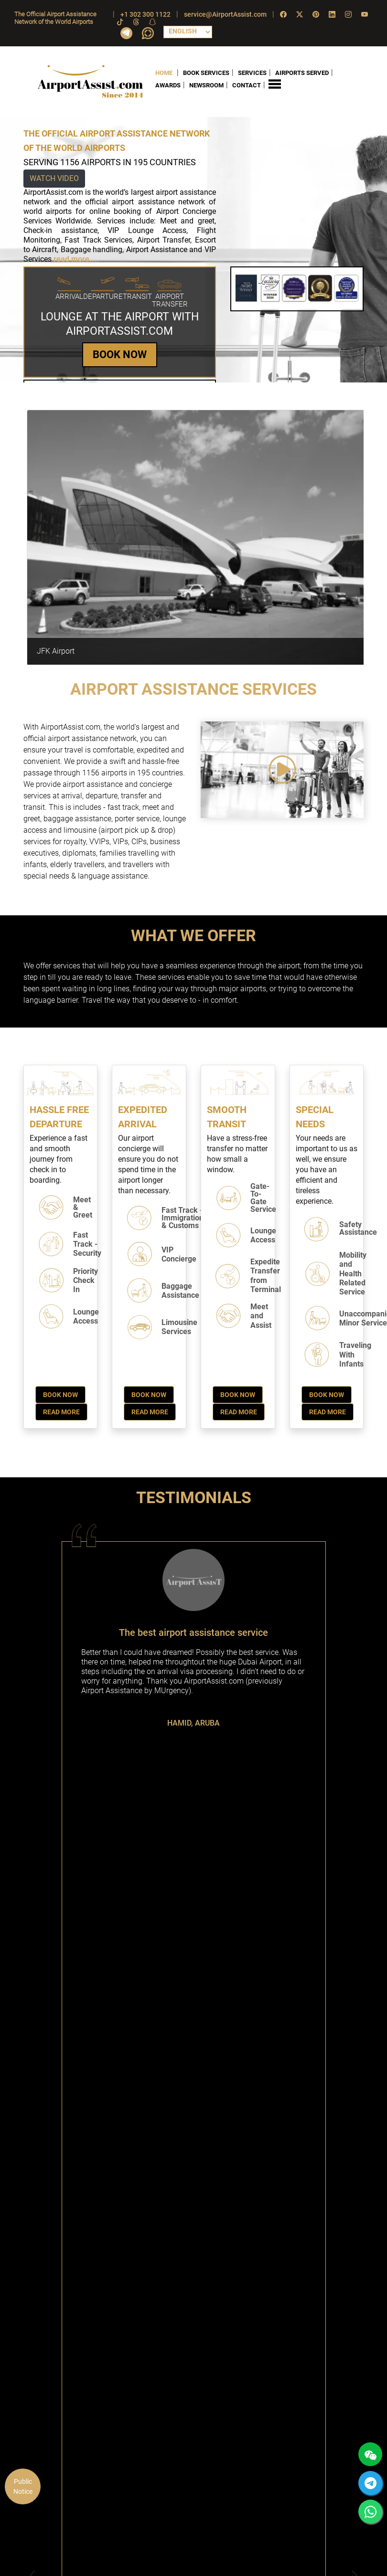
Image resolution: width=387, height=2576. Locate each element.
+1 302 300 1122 (145, 14)
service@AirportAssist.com (225, 14)
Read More (61, 1412)
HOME (163, 72)
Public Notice (22, 2486)
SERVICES (252, 72)
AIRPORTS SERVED (302, 72)
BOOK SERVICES (206, 72)
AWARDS (168, 85)
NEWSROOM (206, 85)
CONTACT (246, 85)
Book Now (60, 1395)
